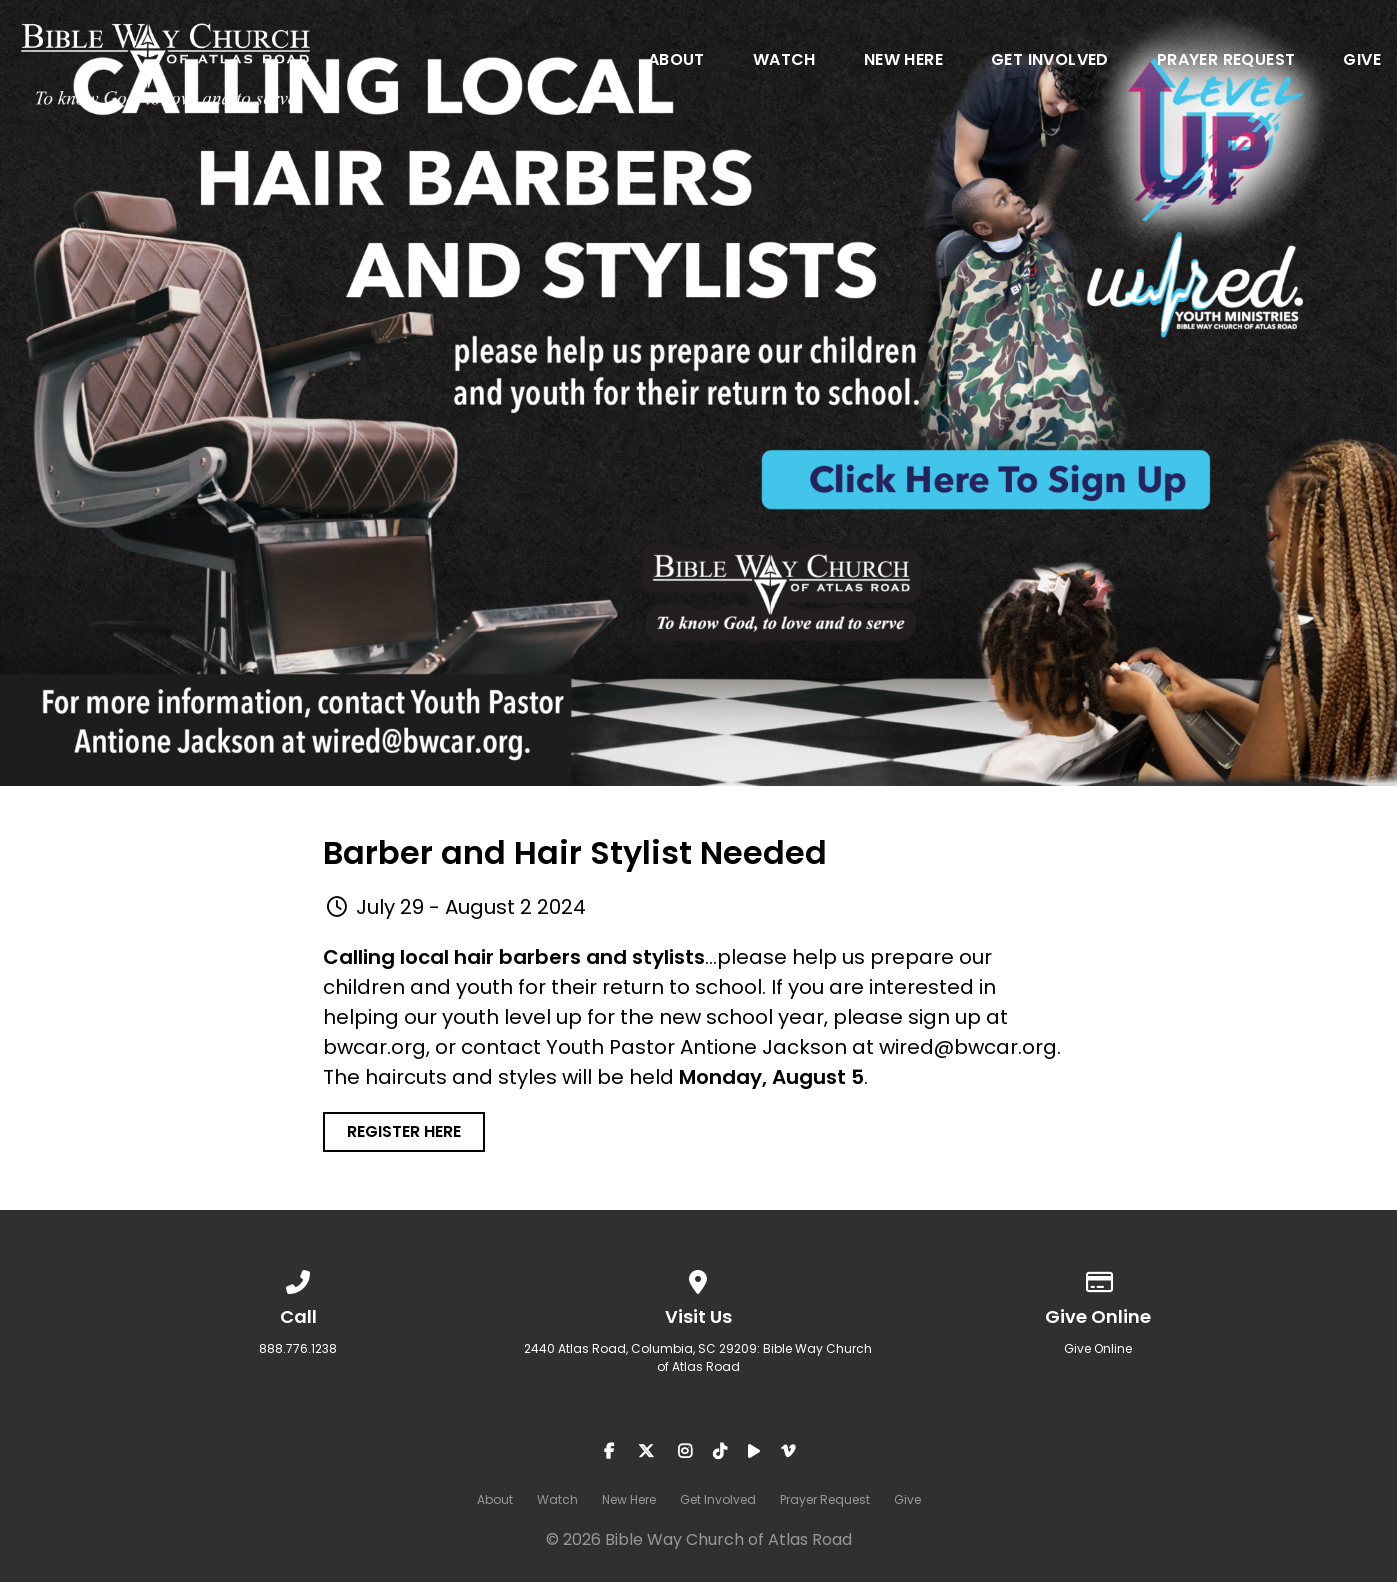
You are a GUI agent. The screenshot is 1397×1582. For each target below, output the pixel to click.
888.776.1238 (298, 1348)
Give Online (1098, 1348)
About (676, 61)
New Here (903, 61)
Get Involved (1050, 61)
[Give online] (1099, 1278)
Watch (784, 61)
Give (1362, 61)
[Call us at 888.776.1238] (299, 1278)
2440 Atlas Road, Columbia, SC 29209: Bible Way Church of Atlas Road (698, 1357)
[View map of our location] (699, 1278)
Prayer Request (1226, 61)
